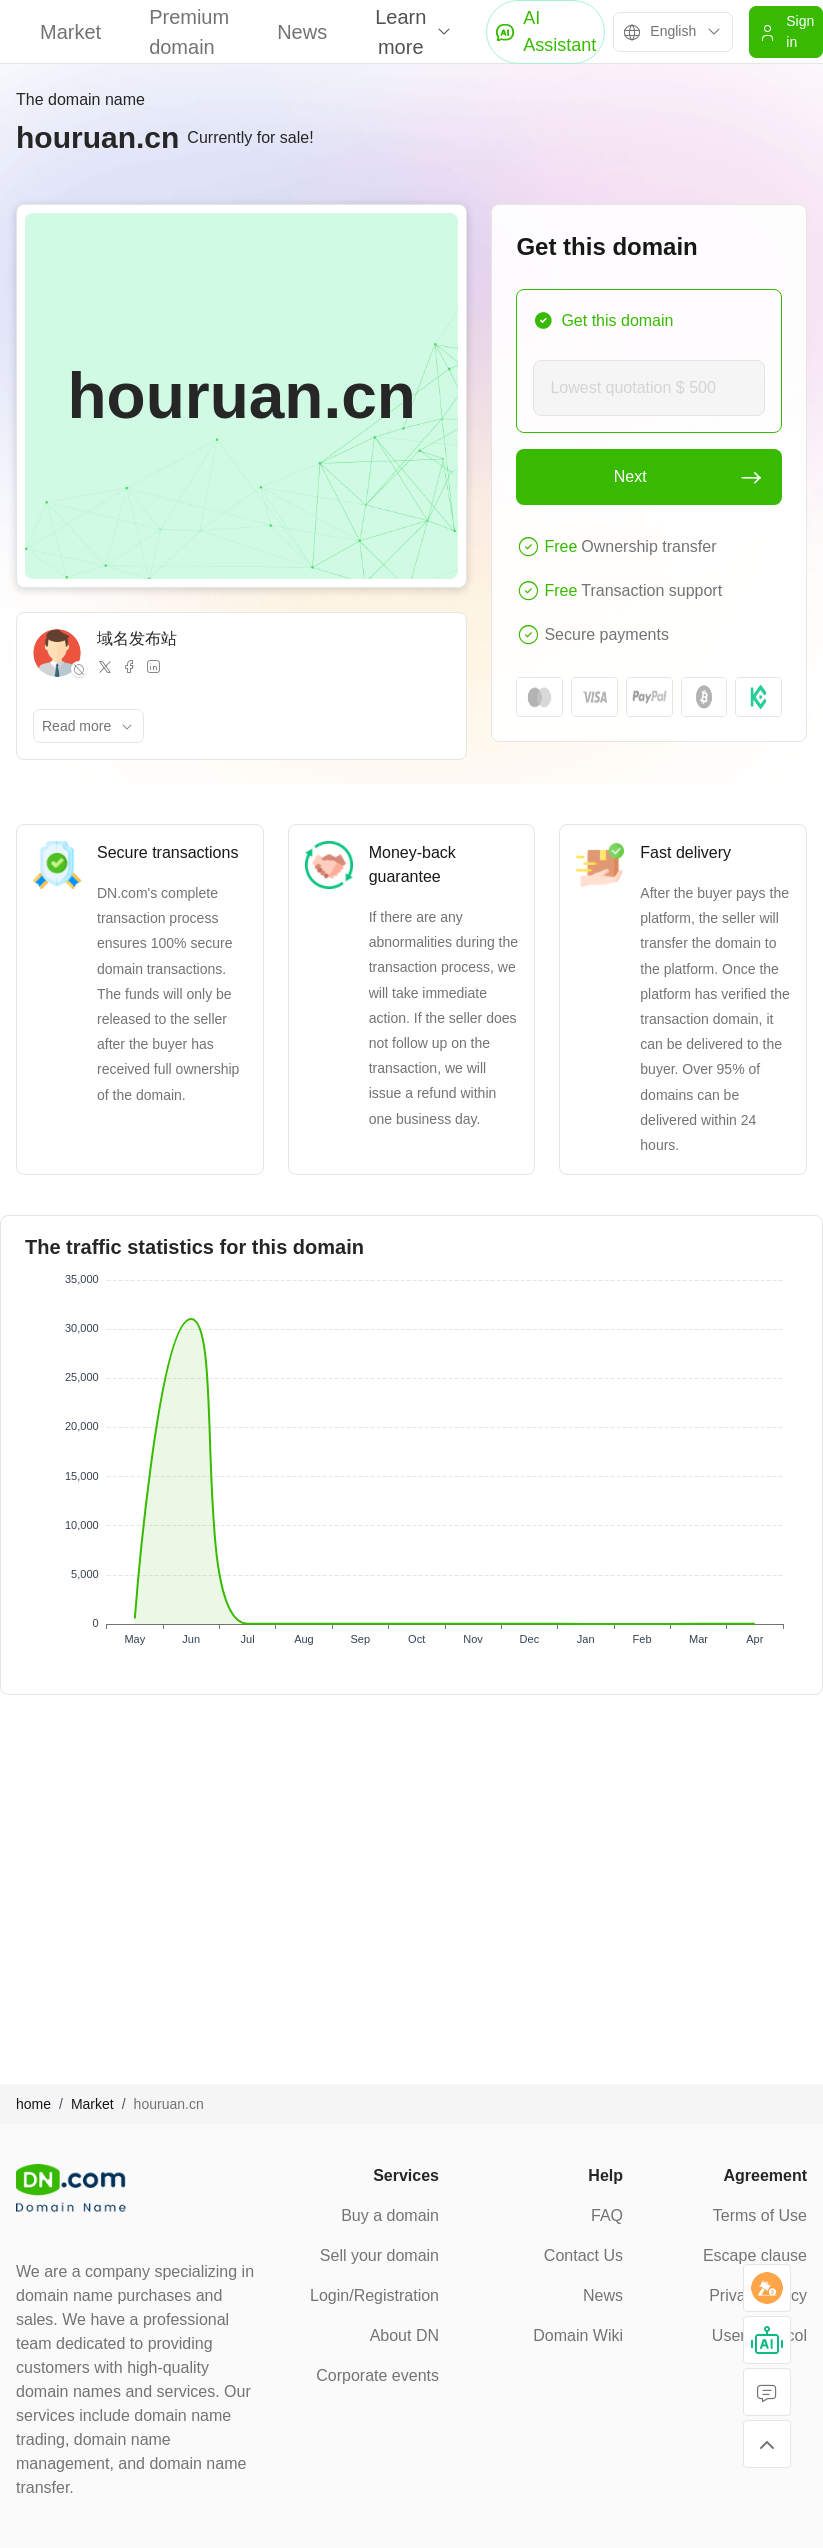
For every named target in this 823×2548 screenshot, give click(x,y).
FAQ (607, 2215)
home (33, 2104)
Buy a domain (390, 2215)
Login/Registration (374, 2295)
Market (70, 32)
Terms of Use (760, 2215)
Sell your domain (379, 2255)
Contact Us (583, 2255)
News (302, 32)
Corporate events (377, 2375)
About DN (404, 2335)
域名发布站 (137, 638)
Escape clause (755, 2255)
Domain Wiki (578, 2335)
